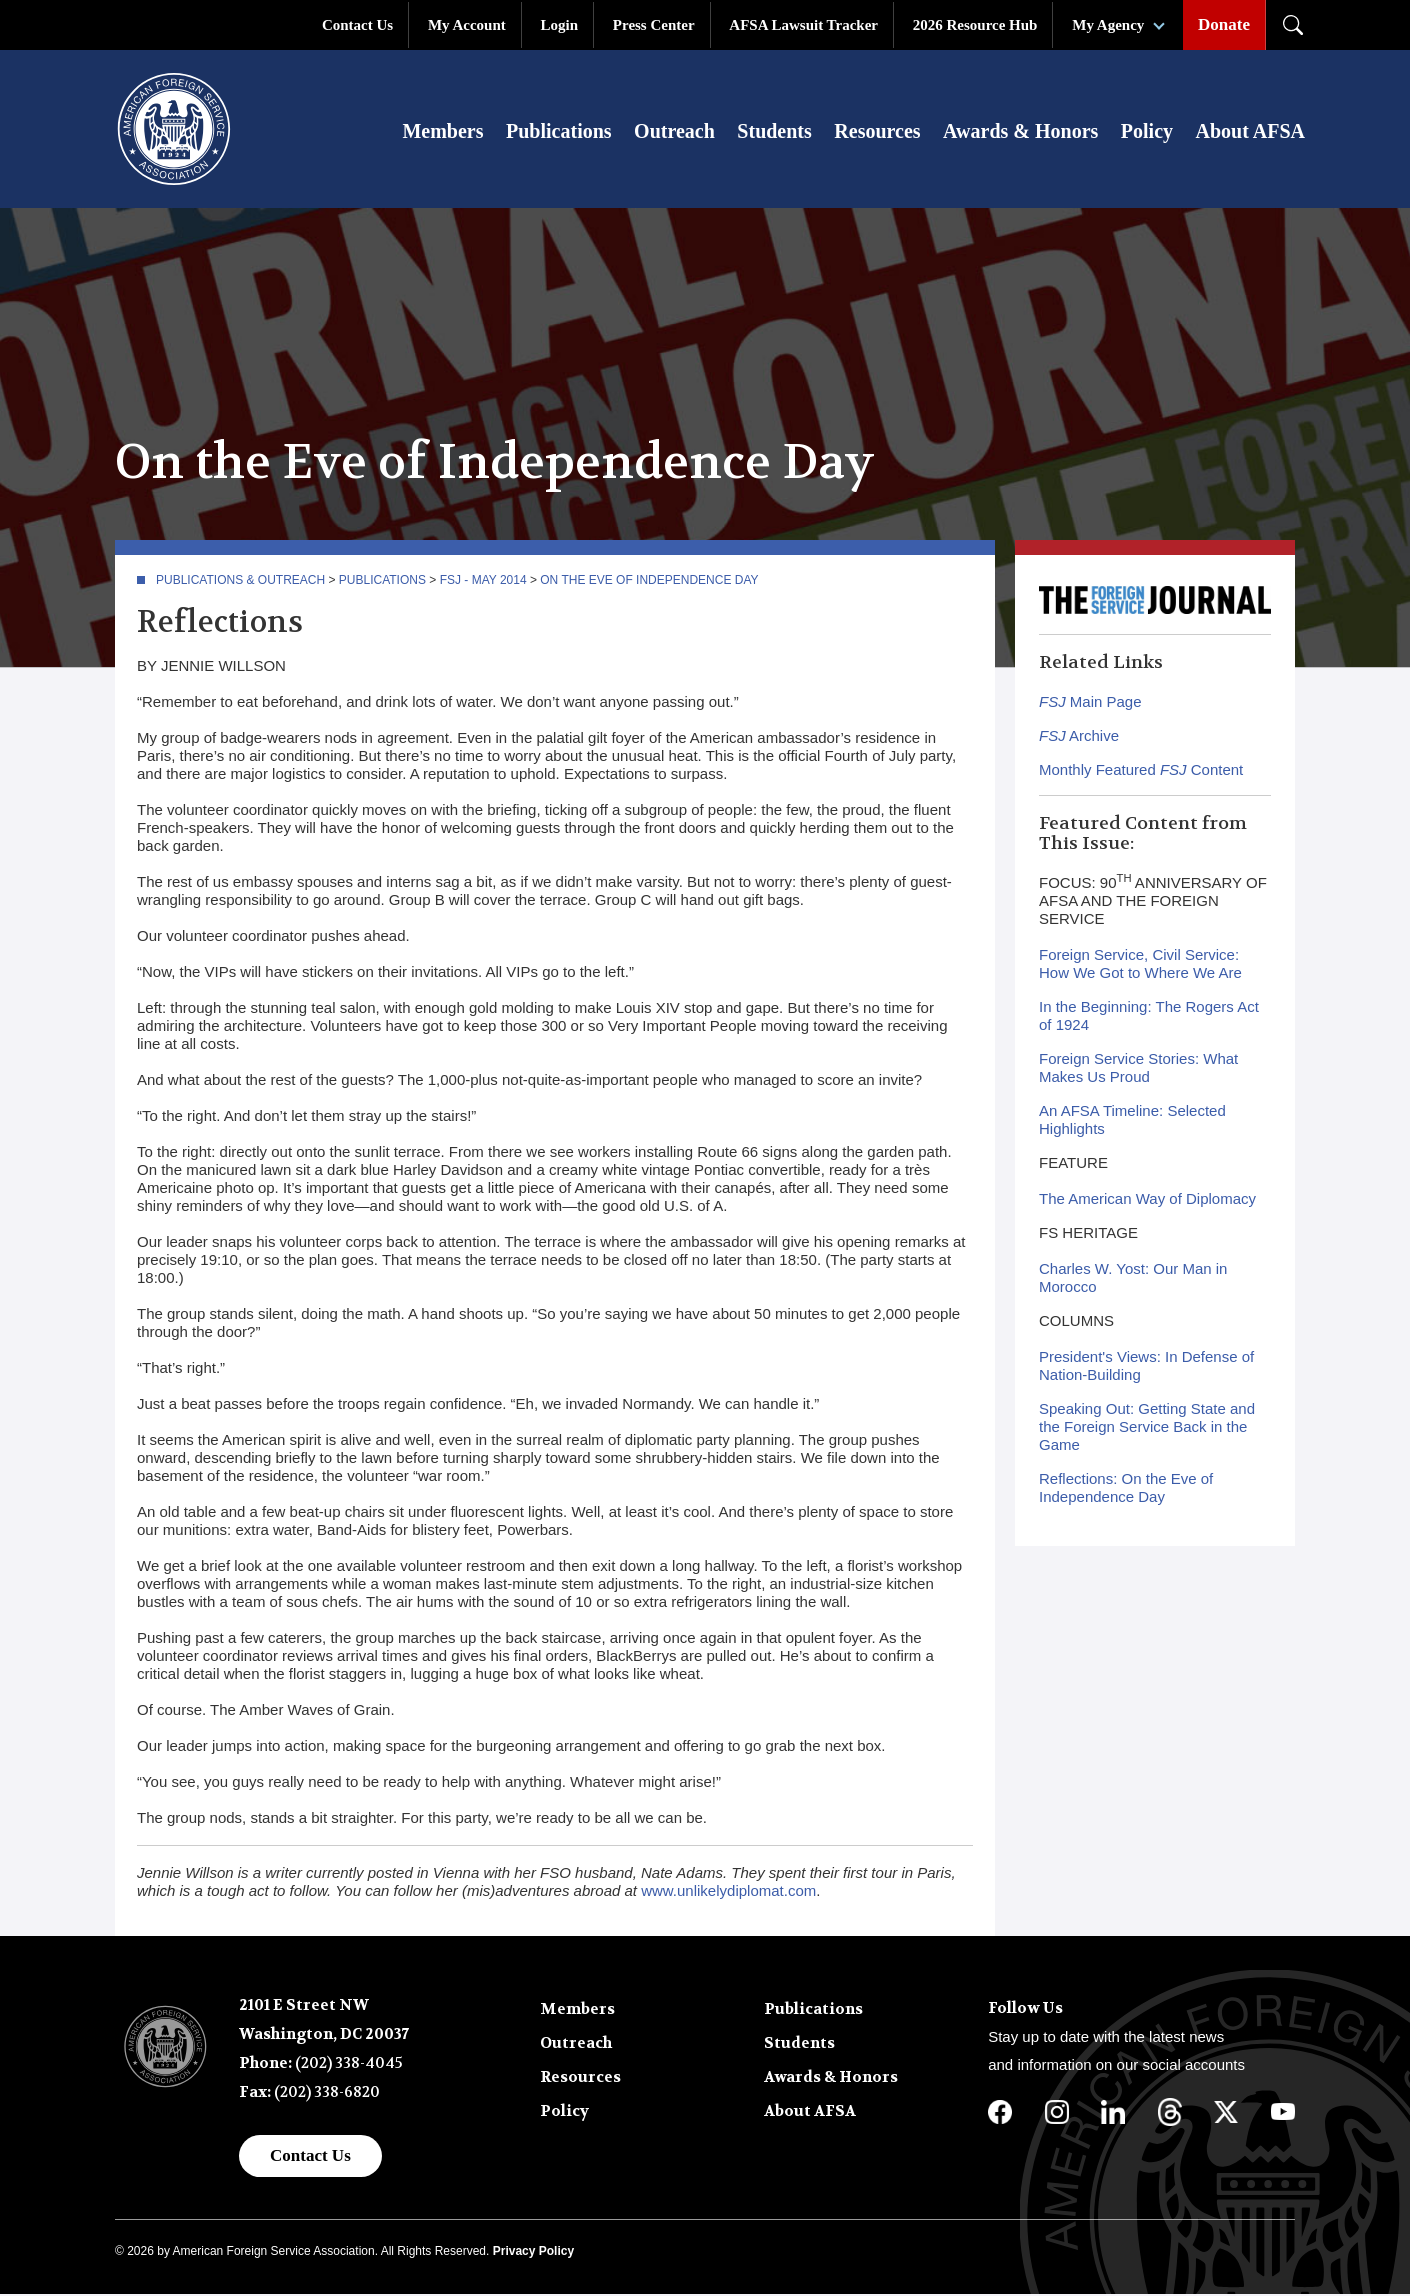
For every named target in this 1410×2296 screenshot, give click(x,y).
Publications (559, 132)
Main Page (1090, 703)
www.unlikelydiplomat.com (728, 1892)
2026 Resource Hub (975, 25)
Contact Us (357, 25)
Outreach (674, 132)
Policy (1147, 132)
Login (560, 25)
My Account (467, 25)
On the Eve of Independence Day (649, 582)
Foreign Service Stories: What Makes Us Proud (1138, 1069)
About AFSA (1250, 132)
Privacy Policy (533, 2253)
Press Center (654, 25)
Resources (877, 132)
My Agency (1108, 25)
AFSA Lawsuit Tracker (803, 25)
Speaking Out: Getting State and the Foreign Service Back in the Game (1147, 1428)
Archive (1079, 737)
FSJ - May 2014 (483, 582)
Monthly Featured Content (1141, 771)
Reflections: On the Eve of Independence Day (1126, 1489)
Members (442, 132)
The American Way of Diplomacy (1147, 1200)
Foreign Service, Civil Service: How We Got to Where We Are (1140, 965)
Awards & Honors (1020, 132)
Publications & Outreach (240, 582)
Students (774, 132)
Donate (1224, 24)
